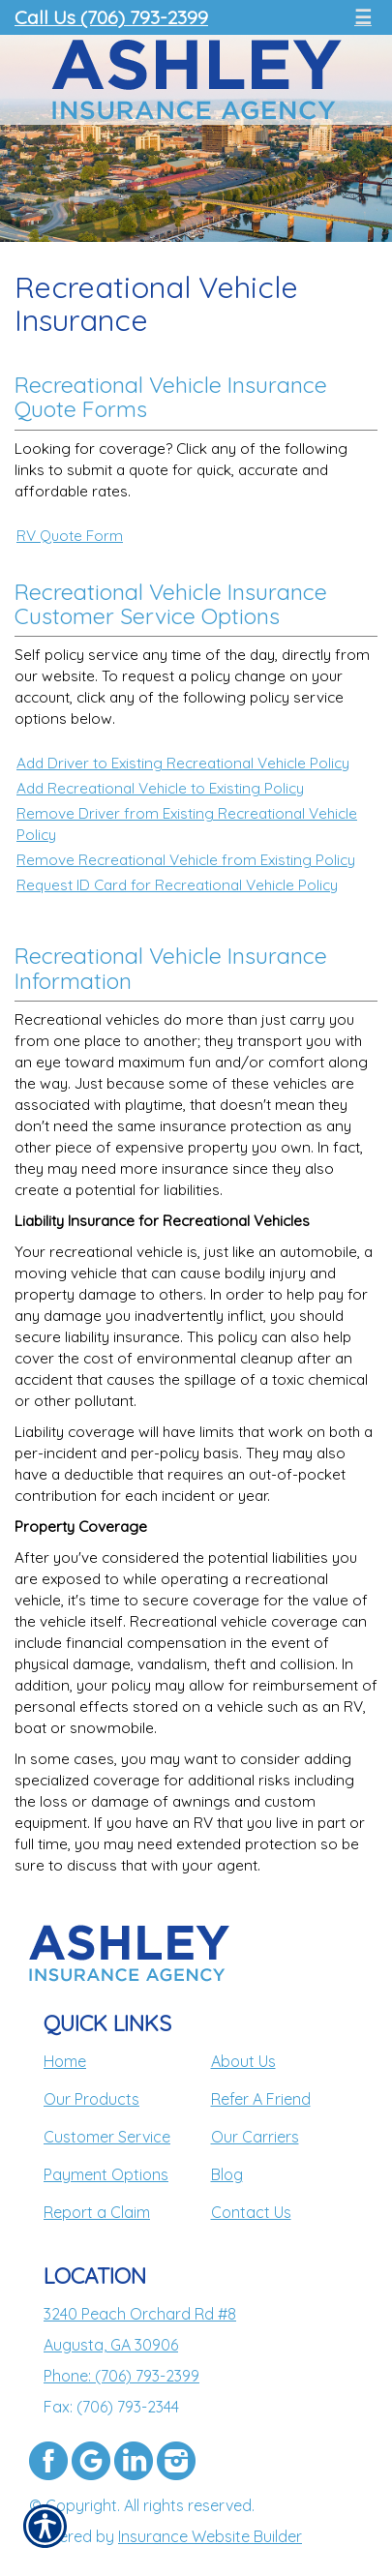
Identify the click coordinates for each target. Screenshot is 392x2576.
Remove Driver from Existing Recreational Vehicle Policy (186, 824)
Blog (227, 2174)
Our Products (91, 2099)
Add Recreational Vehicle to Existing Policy (160, 788)
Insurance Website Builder (210, 2536)
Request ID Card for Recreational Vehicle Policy (177, 885)
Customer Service (107, 2136)
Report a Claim (97, 2212)
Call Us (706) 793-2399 (111, 17)
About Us (243, 2061)
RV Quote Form (69, 535)
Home (65, 2061)
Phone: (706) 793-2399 (121, 2375)
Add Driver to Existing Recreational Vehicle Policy (182, 763)
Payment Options (106, 2174)
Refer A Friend (261, 2099)
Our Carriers (255, 2136)
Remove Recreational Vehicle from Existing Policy (185, 860)
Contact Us (251, 2212)
